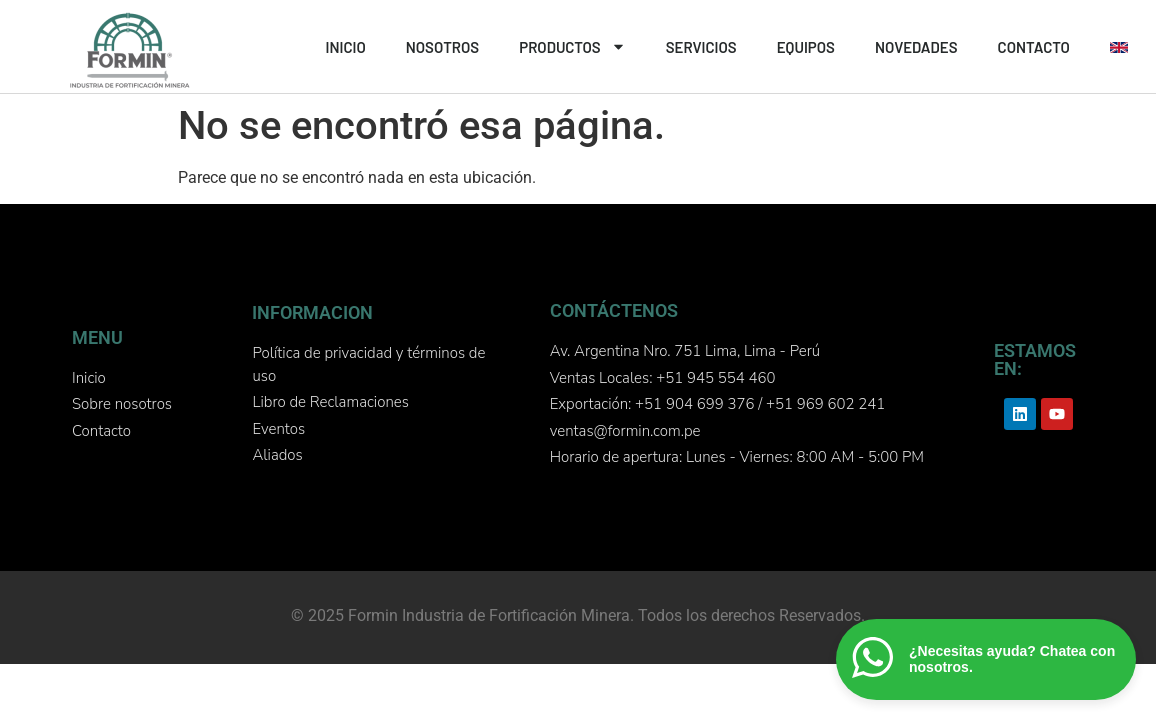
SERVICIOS (701, 47)
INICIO (346, 47)
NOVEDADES (916, 47)
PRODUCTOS (572, 47)
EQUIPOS (806, 47)
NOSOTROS (442, 47)
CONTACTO (1034, 47)
